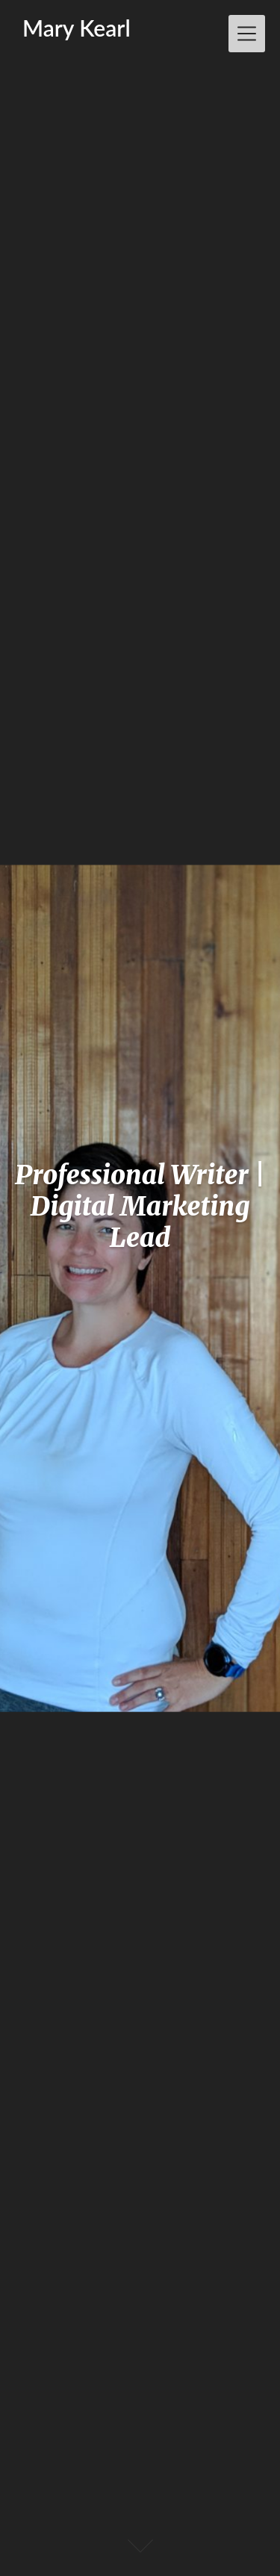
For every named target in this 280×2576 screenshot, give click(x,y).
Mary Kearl (76, 27)
